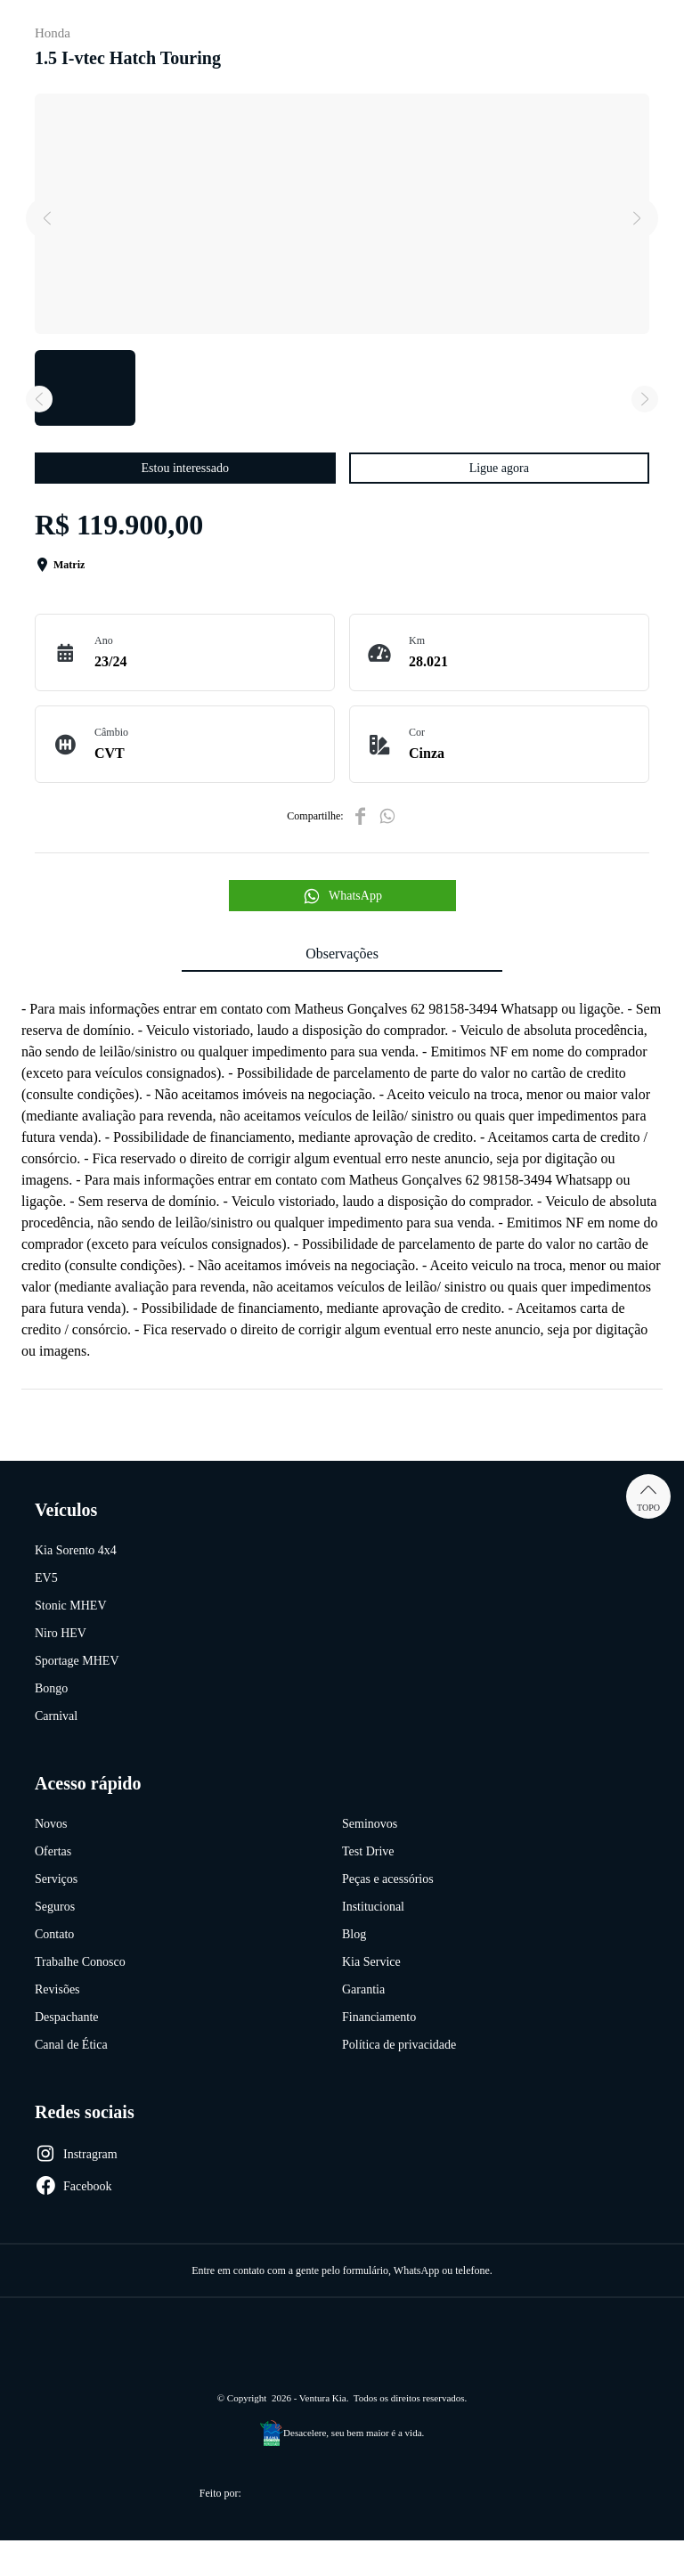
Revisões (57, 1989)
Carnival (56, 1716)
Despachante (67, 2017)
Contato (54, 1934)
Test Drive (368, 1851)
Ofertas (53, 1851)
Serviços (56, 1879)
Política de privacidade (399, 2044)
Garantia (363, 1989)
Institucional (373, 1906)
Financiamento (379, 2017)
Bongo (51, 1688)
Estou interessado (185, 468)
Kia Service (371, 1962)
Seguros (55, 1906)
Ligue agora (499, 468)
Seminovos (369, 1823)
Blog (354, 1934)
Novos (51, 1823)
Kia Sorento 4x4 (76, 1550)
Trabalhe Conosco (80, 1962)
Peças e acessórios (388, 1879)
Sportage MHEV (77, 1660)
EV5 (46, 1578)
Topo (648, 1496)
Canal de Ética (71, 2044)
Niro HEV (60, 1633)
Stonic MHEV (71, 1605)
